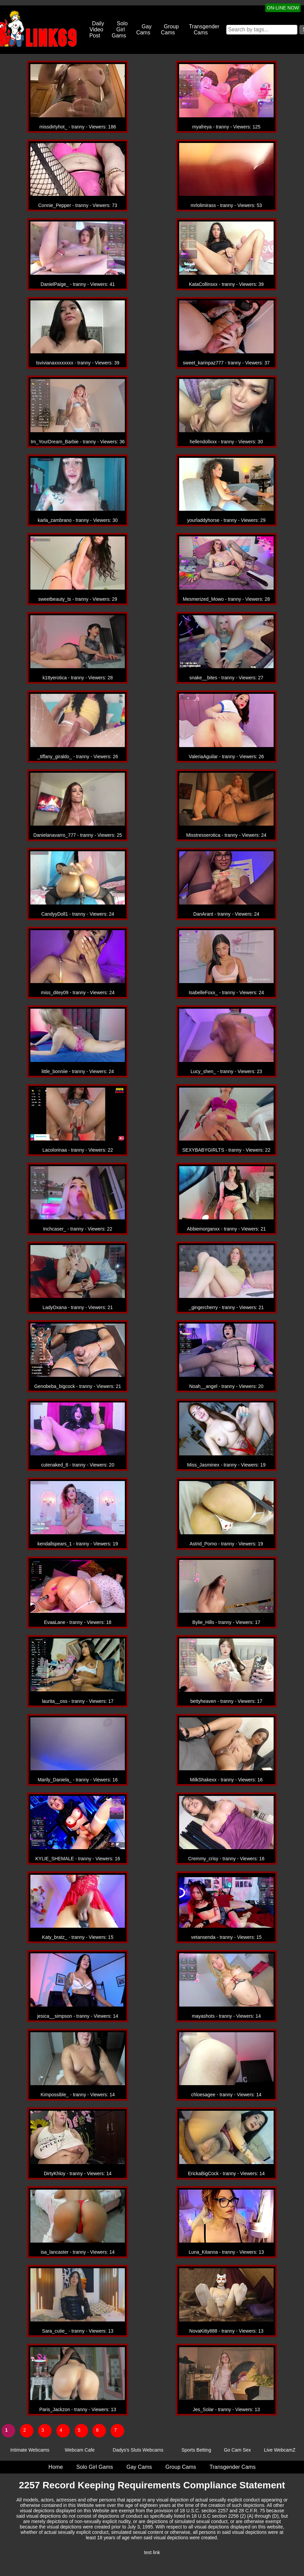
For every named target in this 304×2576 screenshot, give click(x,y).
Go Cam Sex (237, 2450)
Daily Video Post (96, 29)
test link (152, 2552)
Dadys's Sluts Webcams (138, 2450)
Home (56, 2467)
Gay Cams (144, 29)
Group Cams (170, 29)
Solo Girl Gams (120, 29)
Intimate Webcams (29, 2450)
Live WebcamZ (279, 2450)
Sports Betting (196, 2450)
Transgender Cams (204, 29)
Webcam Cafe (79, 2450)
